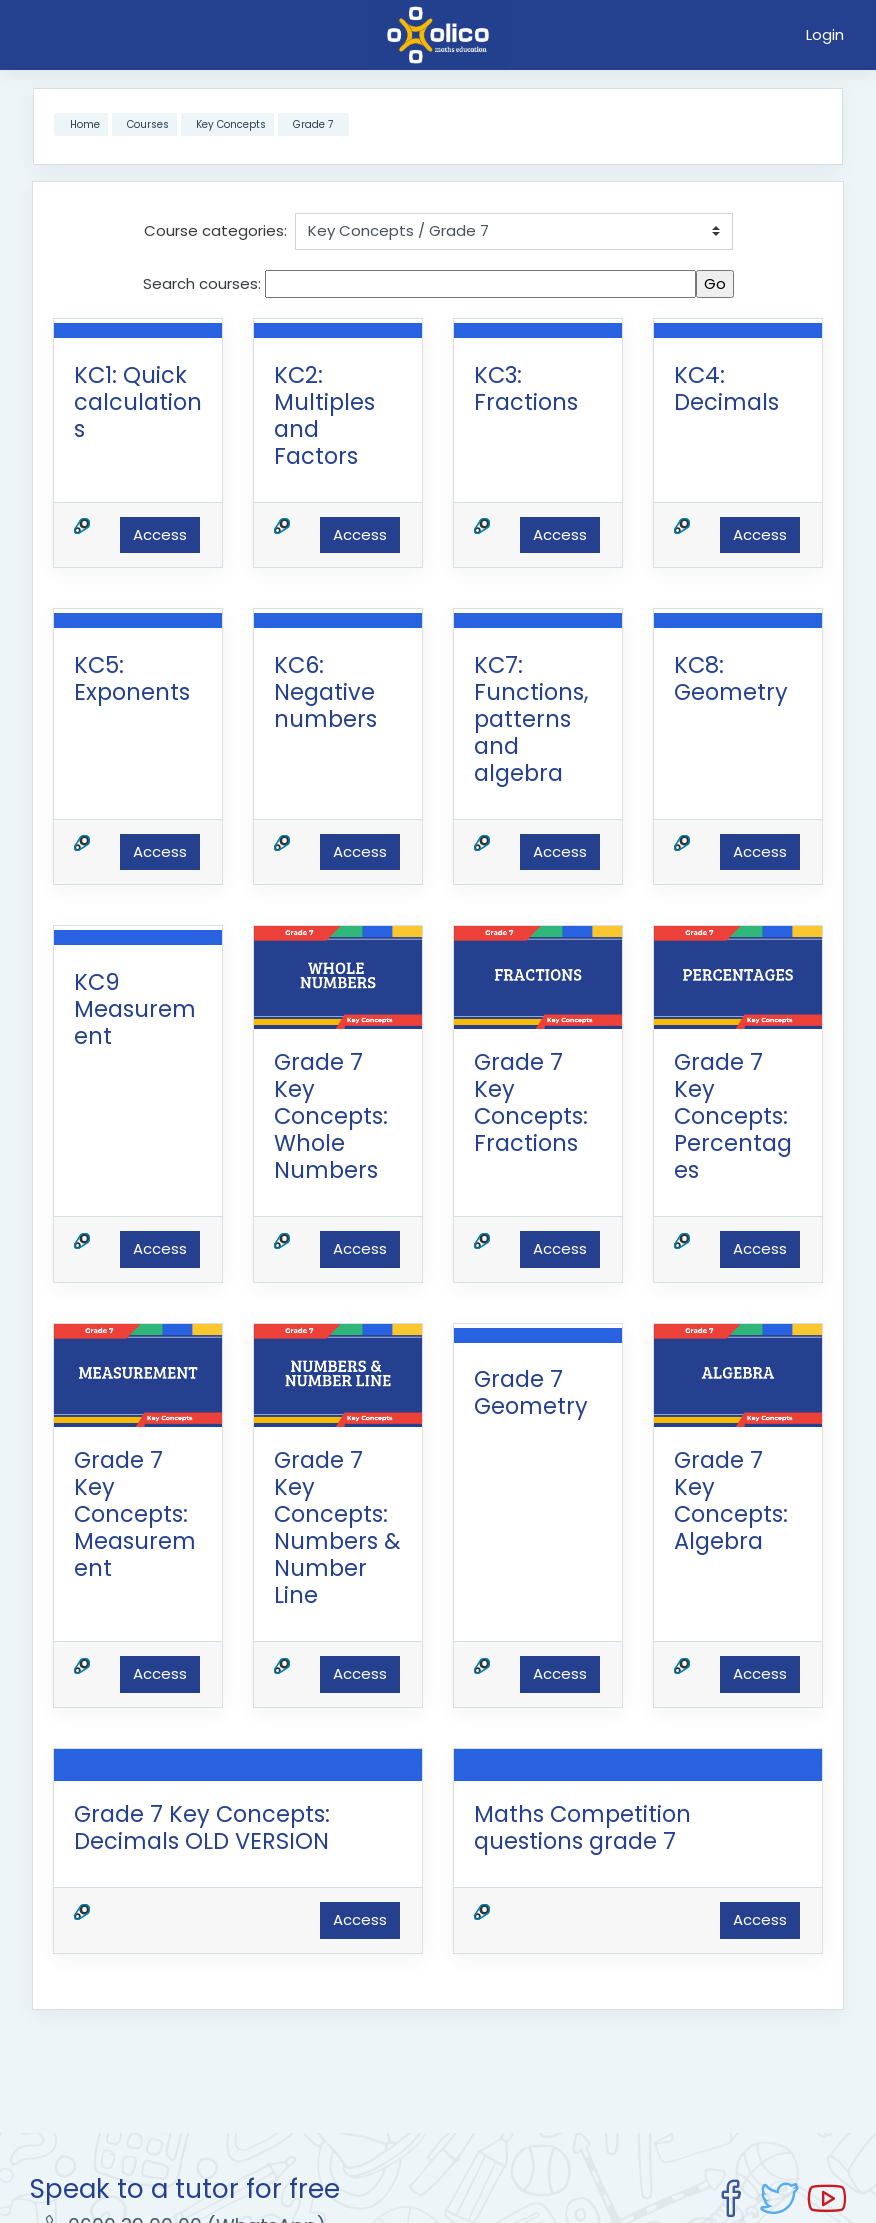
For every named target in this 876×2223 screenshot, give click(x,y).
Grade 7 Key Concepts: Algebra (731, 1500)
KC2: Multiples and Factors (324, 415)
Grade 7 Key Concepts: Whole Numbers (331, 1116)
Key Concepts (231, 124)
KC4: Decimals (726, 388)
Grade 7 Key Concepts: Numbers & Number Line (337, 1527)
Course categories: (215, 230)
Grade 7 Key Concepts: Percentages (733, 1116)
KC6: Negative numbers (325, 692)
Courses (148, 124)
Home (85, 124)
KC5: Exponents (132, 678)
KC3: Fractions (526, 388)
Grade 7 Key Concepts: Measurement (135, 1514)
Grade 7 (313, 124)
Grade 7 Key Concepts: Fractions (531, 1102)
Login (825, 34)
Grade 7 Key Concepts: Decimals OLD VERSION (202, 1827)
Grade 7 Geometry (531, 1392)
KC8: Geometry (731, 678)
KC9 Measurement (135, 1009)
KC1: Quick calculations (138, 402)
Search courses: (204, 283)
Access (160, 534)
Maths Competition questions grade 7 (582, 1827)
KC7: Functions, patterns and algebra (531, 719)
